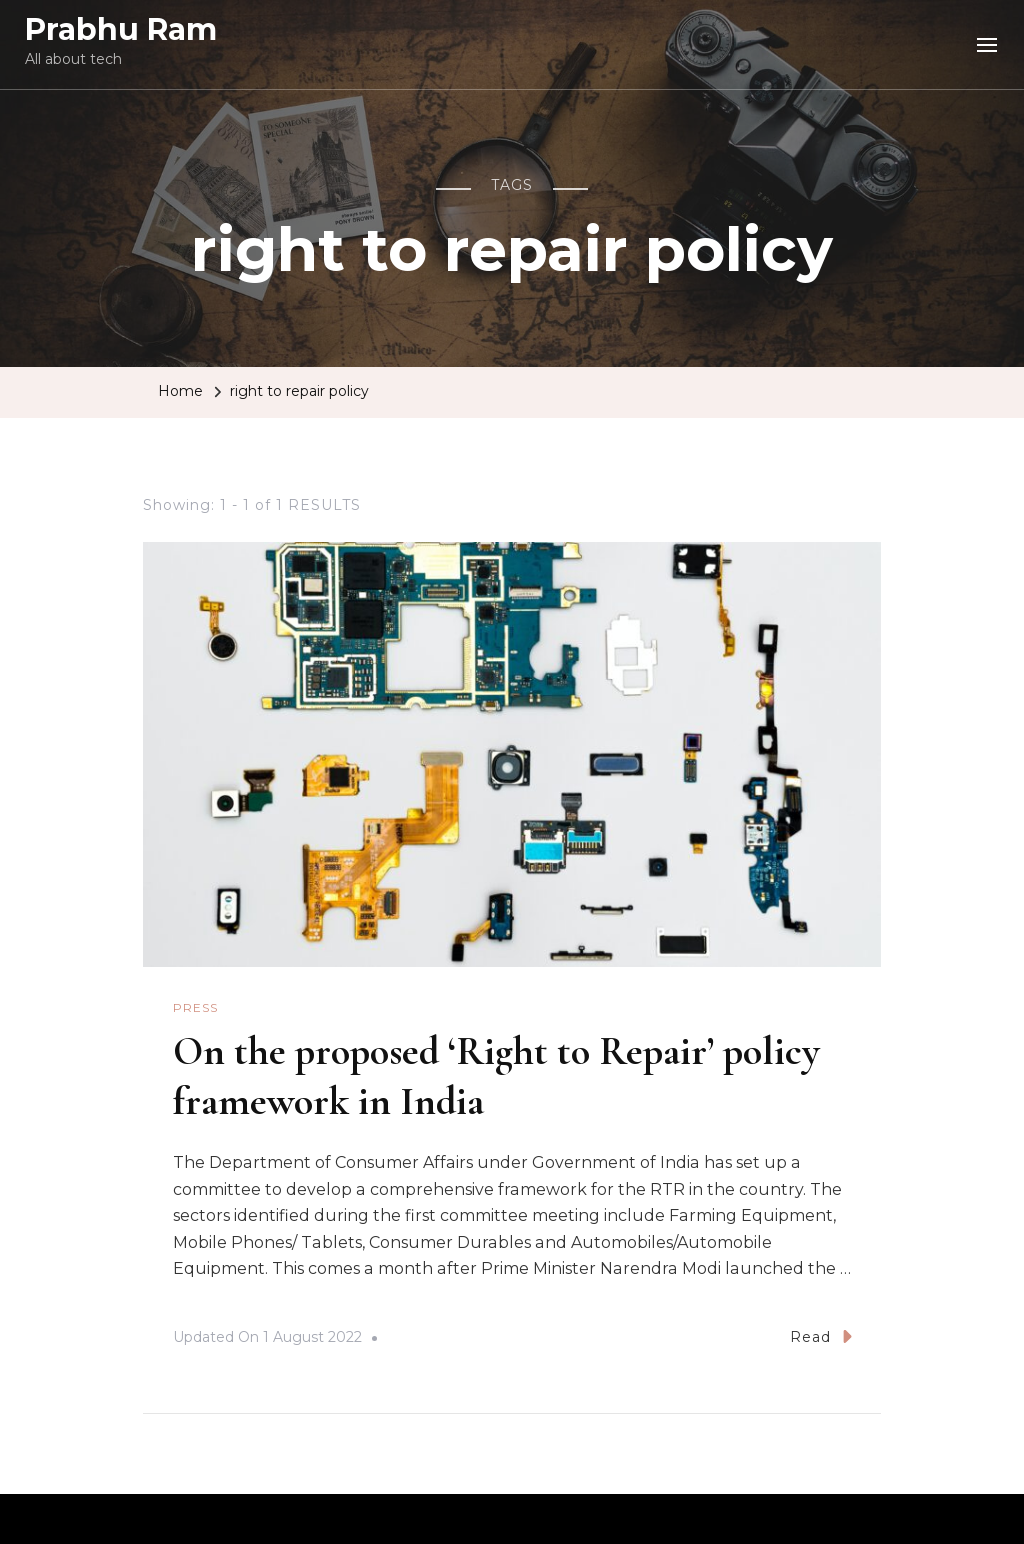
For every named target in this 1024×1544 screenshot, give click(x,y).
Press (195, 1007)
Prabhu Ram (121, 29)
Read (821, 1336)
